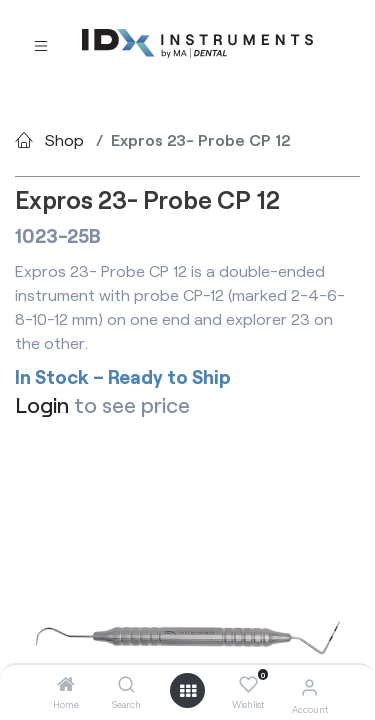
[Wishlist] (248, 685)
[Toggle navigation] (41, 44)
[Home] (66, 684)
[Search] (126, 684)
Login (42, 404)
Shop (64, 139)
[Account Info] (309, 686)
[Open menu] (188, 691)
